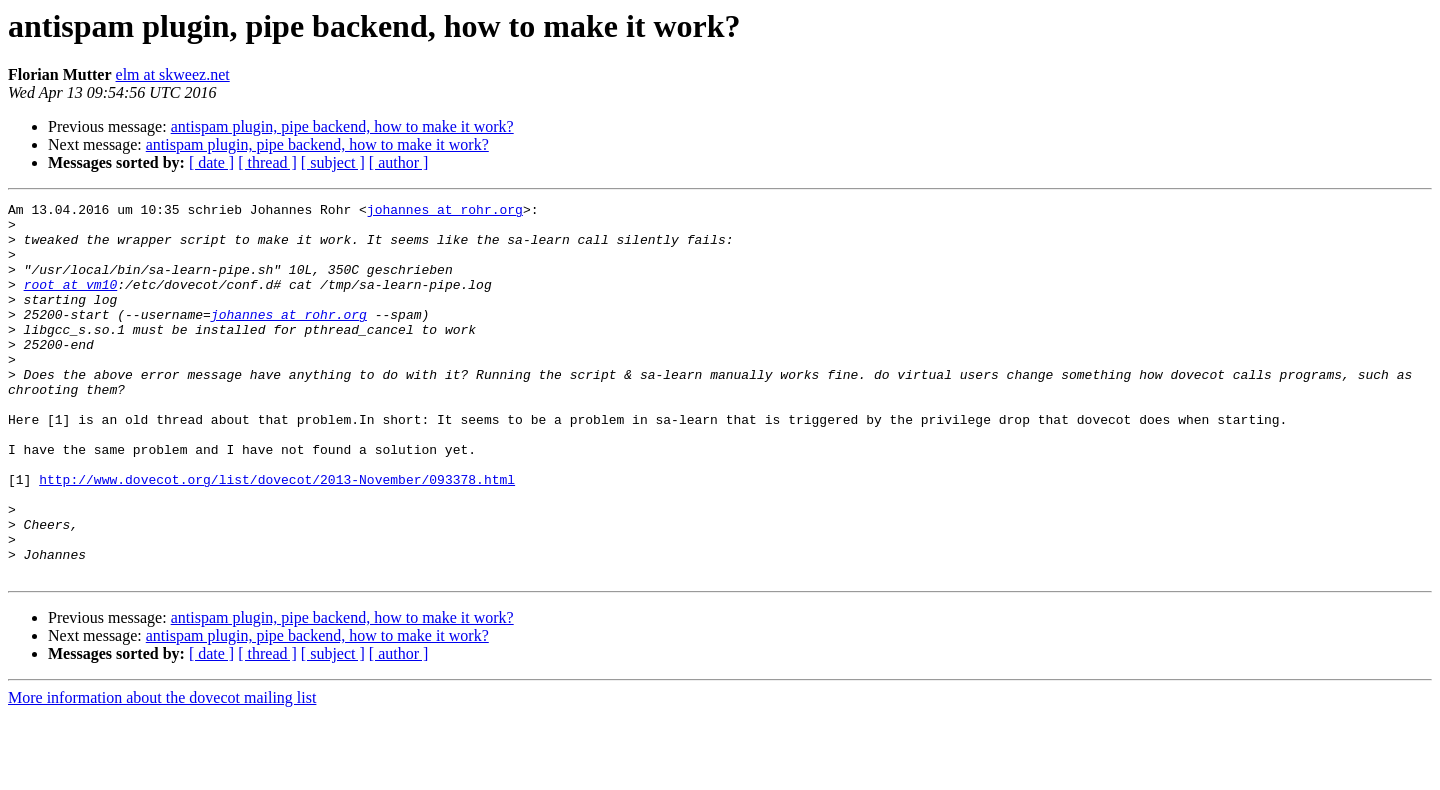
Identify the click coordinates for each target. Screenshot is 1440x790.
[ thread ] (267, 162)
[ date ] (211, 162)
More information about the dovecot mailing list (162, 772)
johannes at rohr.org (445, 212)
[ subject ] (333, 162)
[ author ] (399, 162)
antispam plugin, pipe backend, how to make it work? (342, 126)
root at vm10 (71, 302)
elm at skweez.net (173, 74)
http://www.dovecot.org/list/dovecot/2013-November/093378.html (277, 536)
